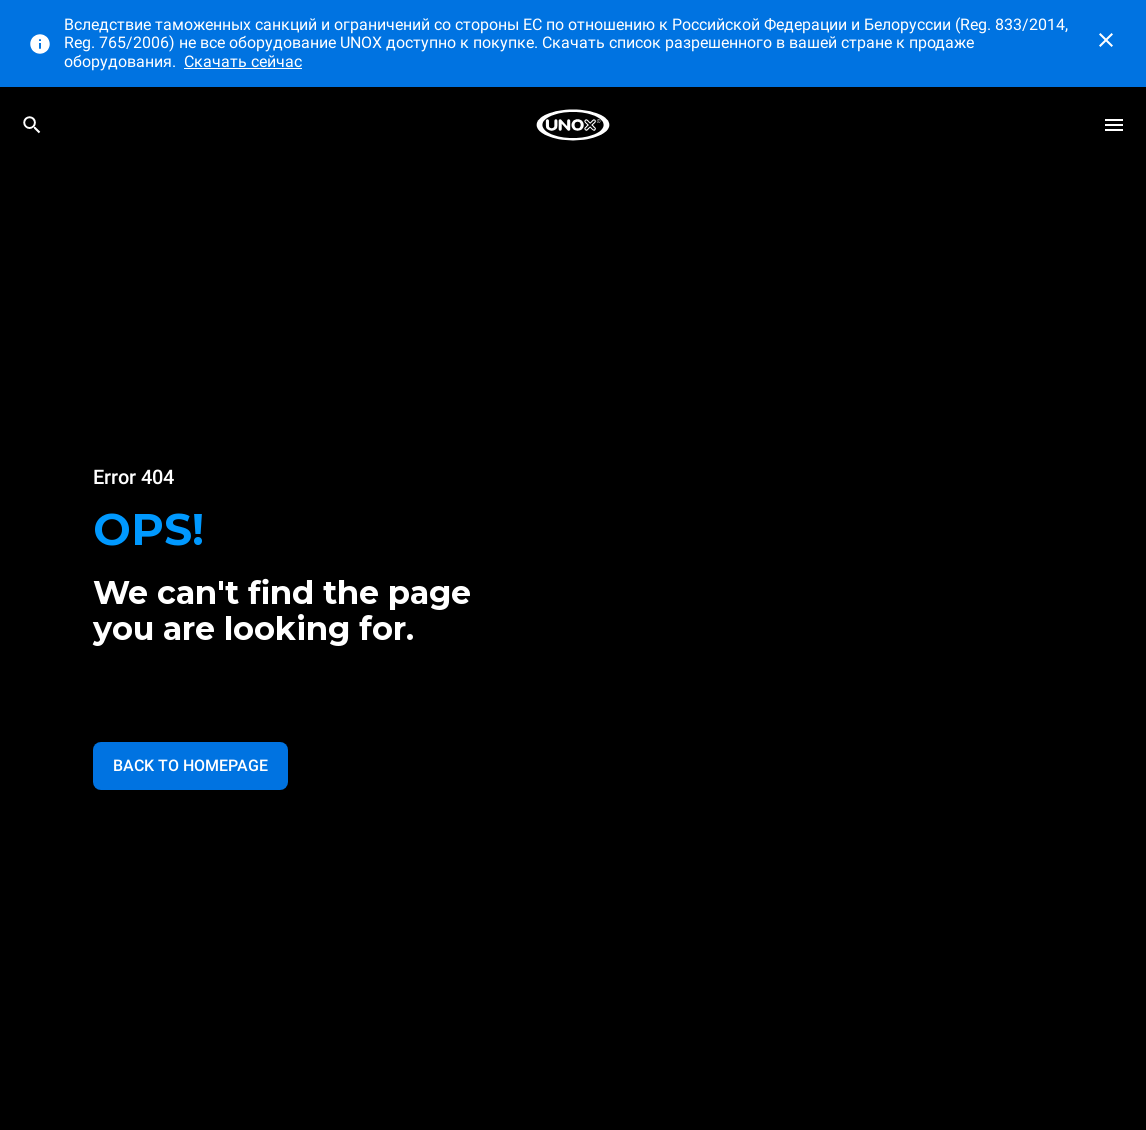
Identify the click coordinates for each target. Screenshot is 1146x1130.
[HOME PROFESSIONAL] (573, 125)
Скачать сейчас (243, 61)
